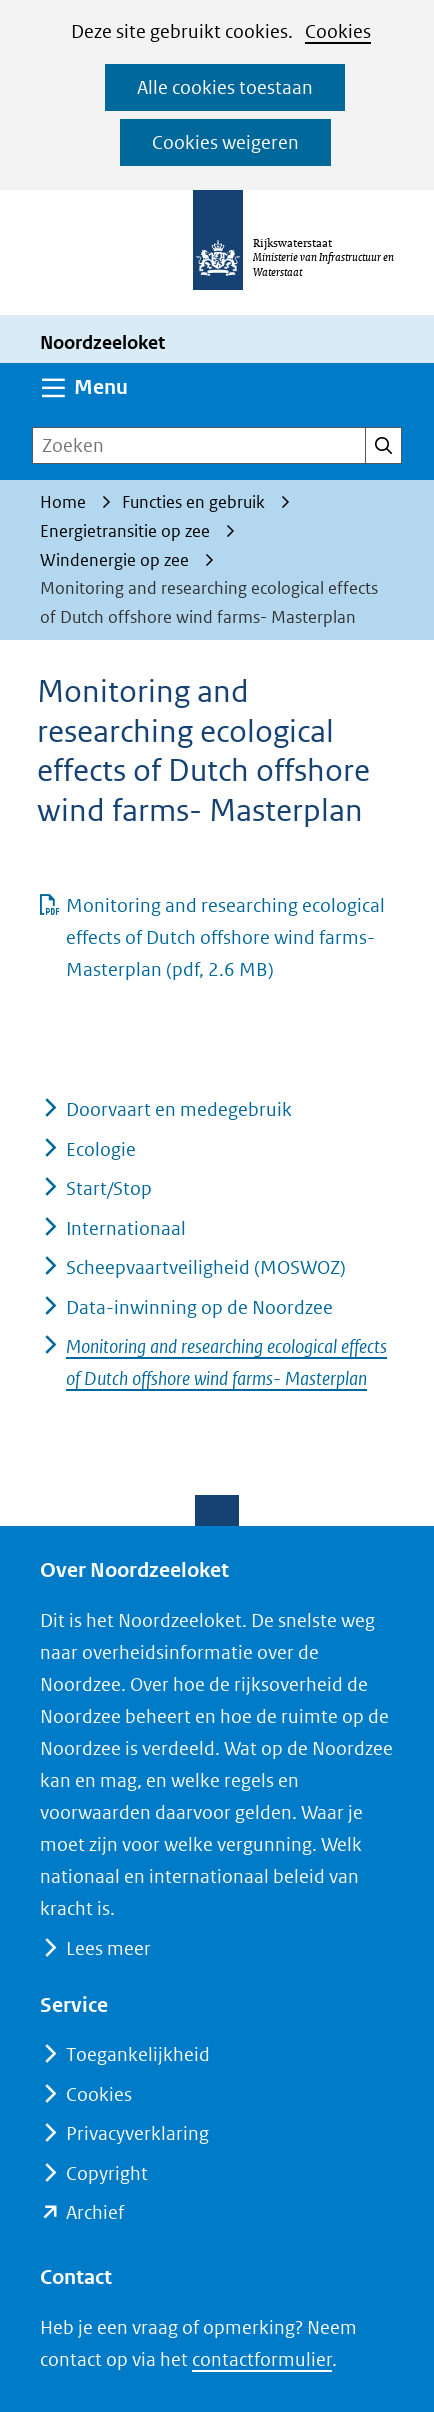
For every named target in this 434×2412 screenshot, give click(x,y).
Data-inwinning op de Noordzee (199, 1307)
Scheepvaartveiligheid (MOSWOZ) (206, 1267)
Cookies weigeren (225, 142)
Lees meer (108, 1948)
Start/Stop (109, 1188)
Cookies (338, 31)
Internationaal (126, 1228)
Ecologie (101, 1149)
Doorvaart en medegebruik (179, 1109)
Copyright (107, 2173)
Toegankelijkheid (138, 2054)
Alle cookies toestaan (225, 87)
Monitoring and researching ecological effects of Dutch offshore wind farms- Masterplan (225, 937)
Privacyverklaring (137, 2133)
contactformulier (262, 2359)
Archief (95, 2212)
